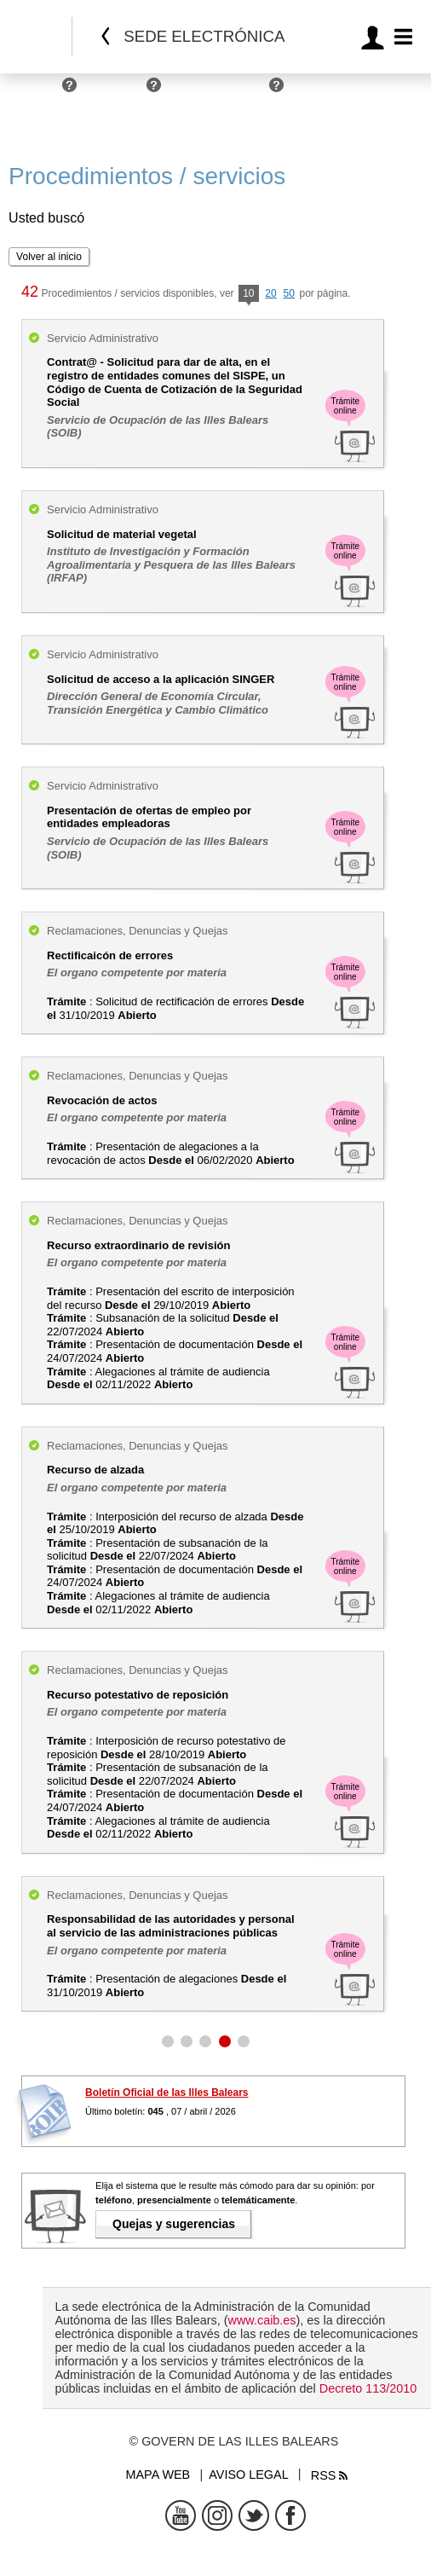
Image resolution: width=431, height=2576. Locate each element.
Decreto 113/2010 (368, 2388)
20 (270, 293)
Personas (31, 91)
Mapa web (158, 2474)
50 (289, 293)
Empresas (116, 91)
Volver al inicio (49, 257)
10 (248, 294)
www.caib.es (262, 2320)
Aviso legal (248, 2474)
